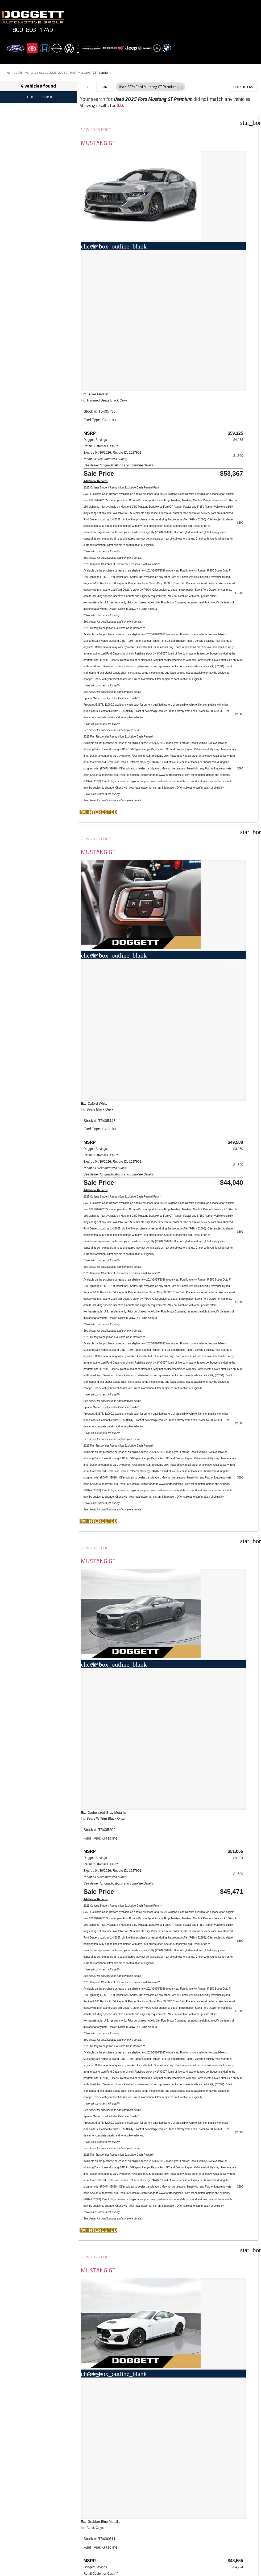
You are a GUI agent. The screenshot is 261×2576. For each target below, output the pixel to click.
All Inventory (27, 72)
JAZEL (54, 2285)
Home (11, 72)
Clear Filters (242, 86)
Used (42, 72)
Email (24, 2572)
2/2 (120, 105)
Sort (105, 86)
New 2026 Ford (97, 129)
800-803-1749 (33, 29)
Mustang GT (99, 143)
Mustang (84, 72)
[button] (181, 87)
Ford (71, 72)
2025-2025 (57, 72)
